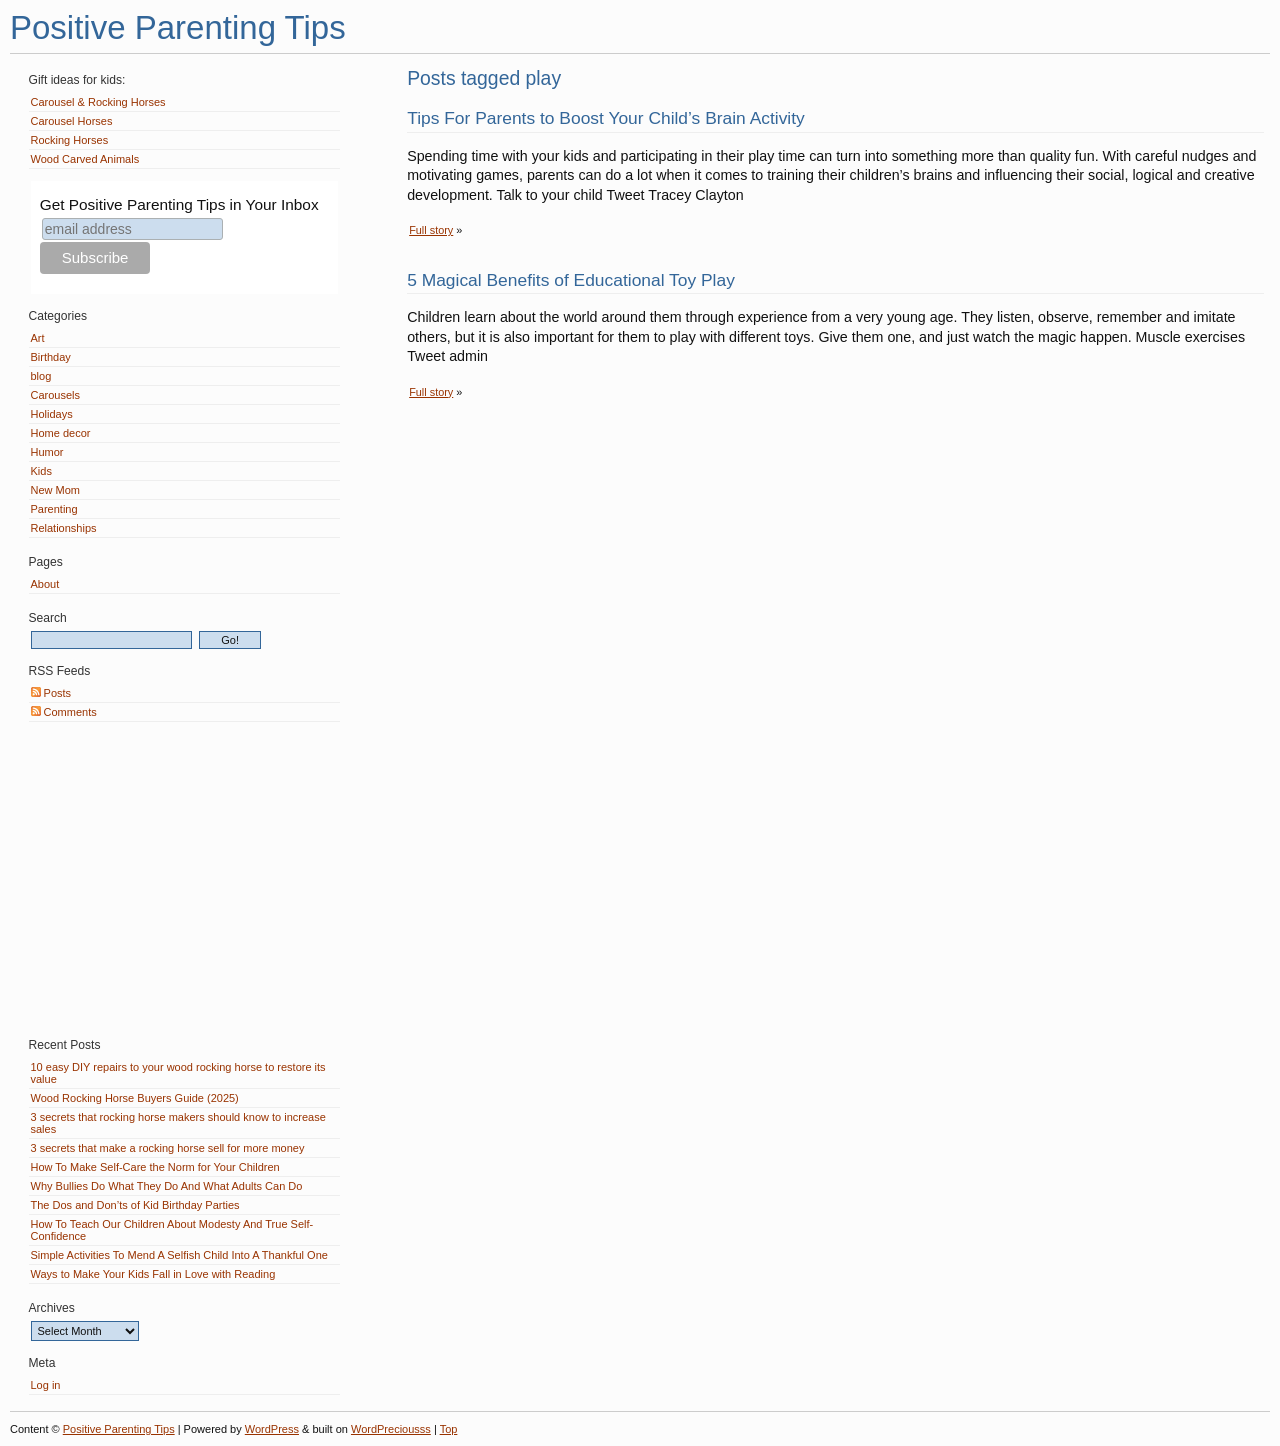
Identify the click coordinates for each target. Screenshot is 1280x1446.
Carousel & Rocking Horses (98, 102)
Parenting (54, 509)
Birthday (51, 357)
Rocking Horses (70, 140)
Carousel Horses (72, 121)
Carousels (56, 395)
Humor (47, 452)
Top (449, 1429)
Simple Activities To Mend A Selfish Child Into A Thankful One (179, 1255)
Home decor (61, 433)
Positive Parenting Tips (178, 27)
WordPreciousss (391, 1429)
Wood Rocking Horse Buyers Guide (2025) (135, 1098)
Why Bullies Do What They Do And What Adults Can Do (167, 1186)
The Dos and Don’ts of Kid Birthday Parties (135, 1205)
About (45, 584)
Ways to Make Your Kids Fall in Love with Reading (153, 1274)
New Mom (56, 490)
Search (48, 618)
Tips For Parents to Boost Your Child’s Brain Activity (606, 118)
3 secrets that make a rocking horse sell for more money (168, 1148)
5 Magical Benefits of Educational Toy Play (571, 280)
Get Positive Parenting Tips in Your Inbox (179, 204)
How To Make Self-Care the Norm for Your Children (155, 1167)
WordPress (272, 1429)
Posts (51, 693)
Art (38, 338)
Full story (431, 230)
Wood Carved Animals (85, 159)
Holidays (52, 414)
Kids (41, 471)
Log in (46, 1385)
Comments (64, 712)
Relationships (64, 528)
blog (41, 376)
